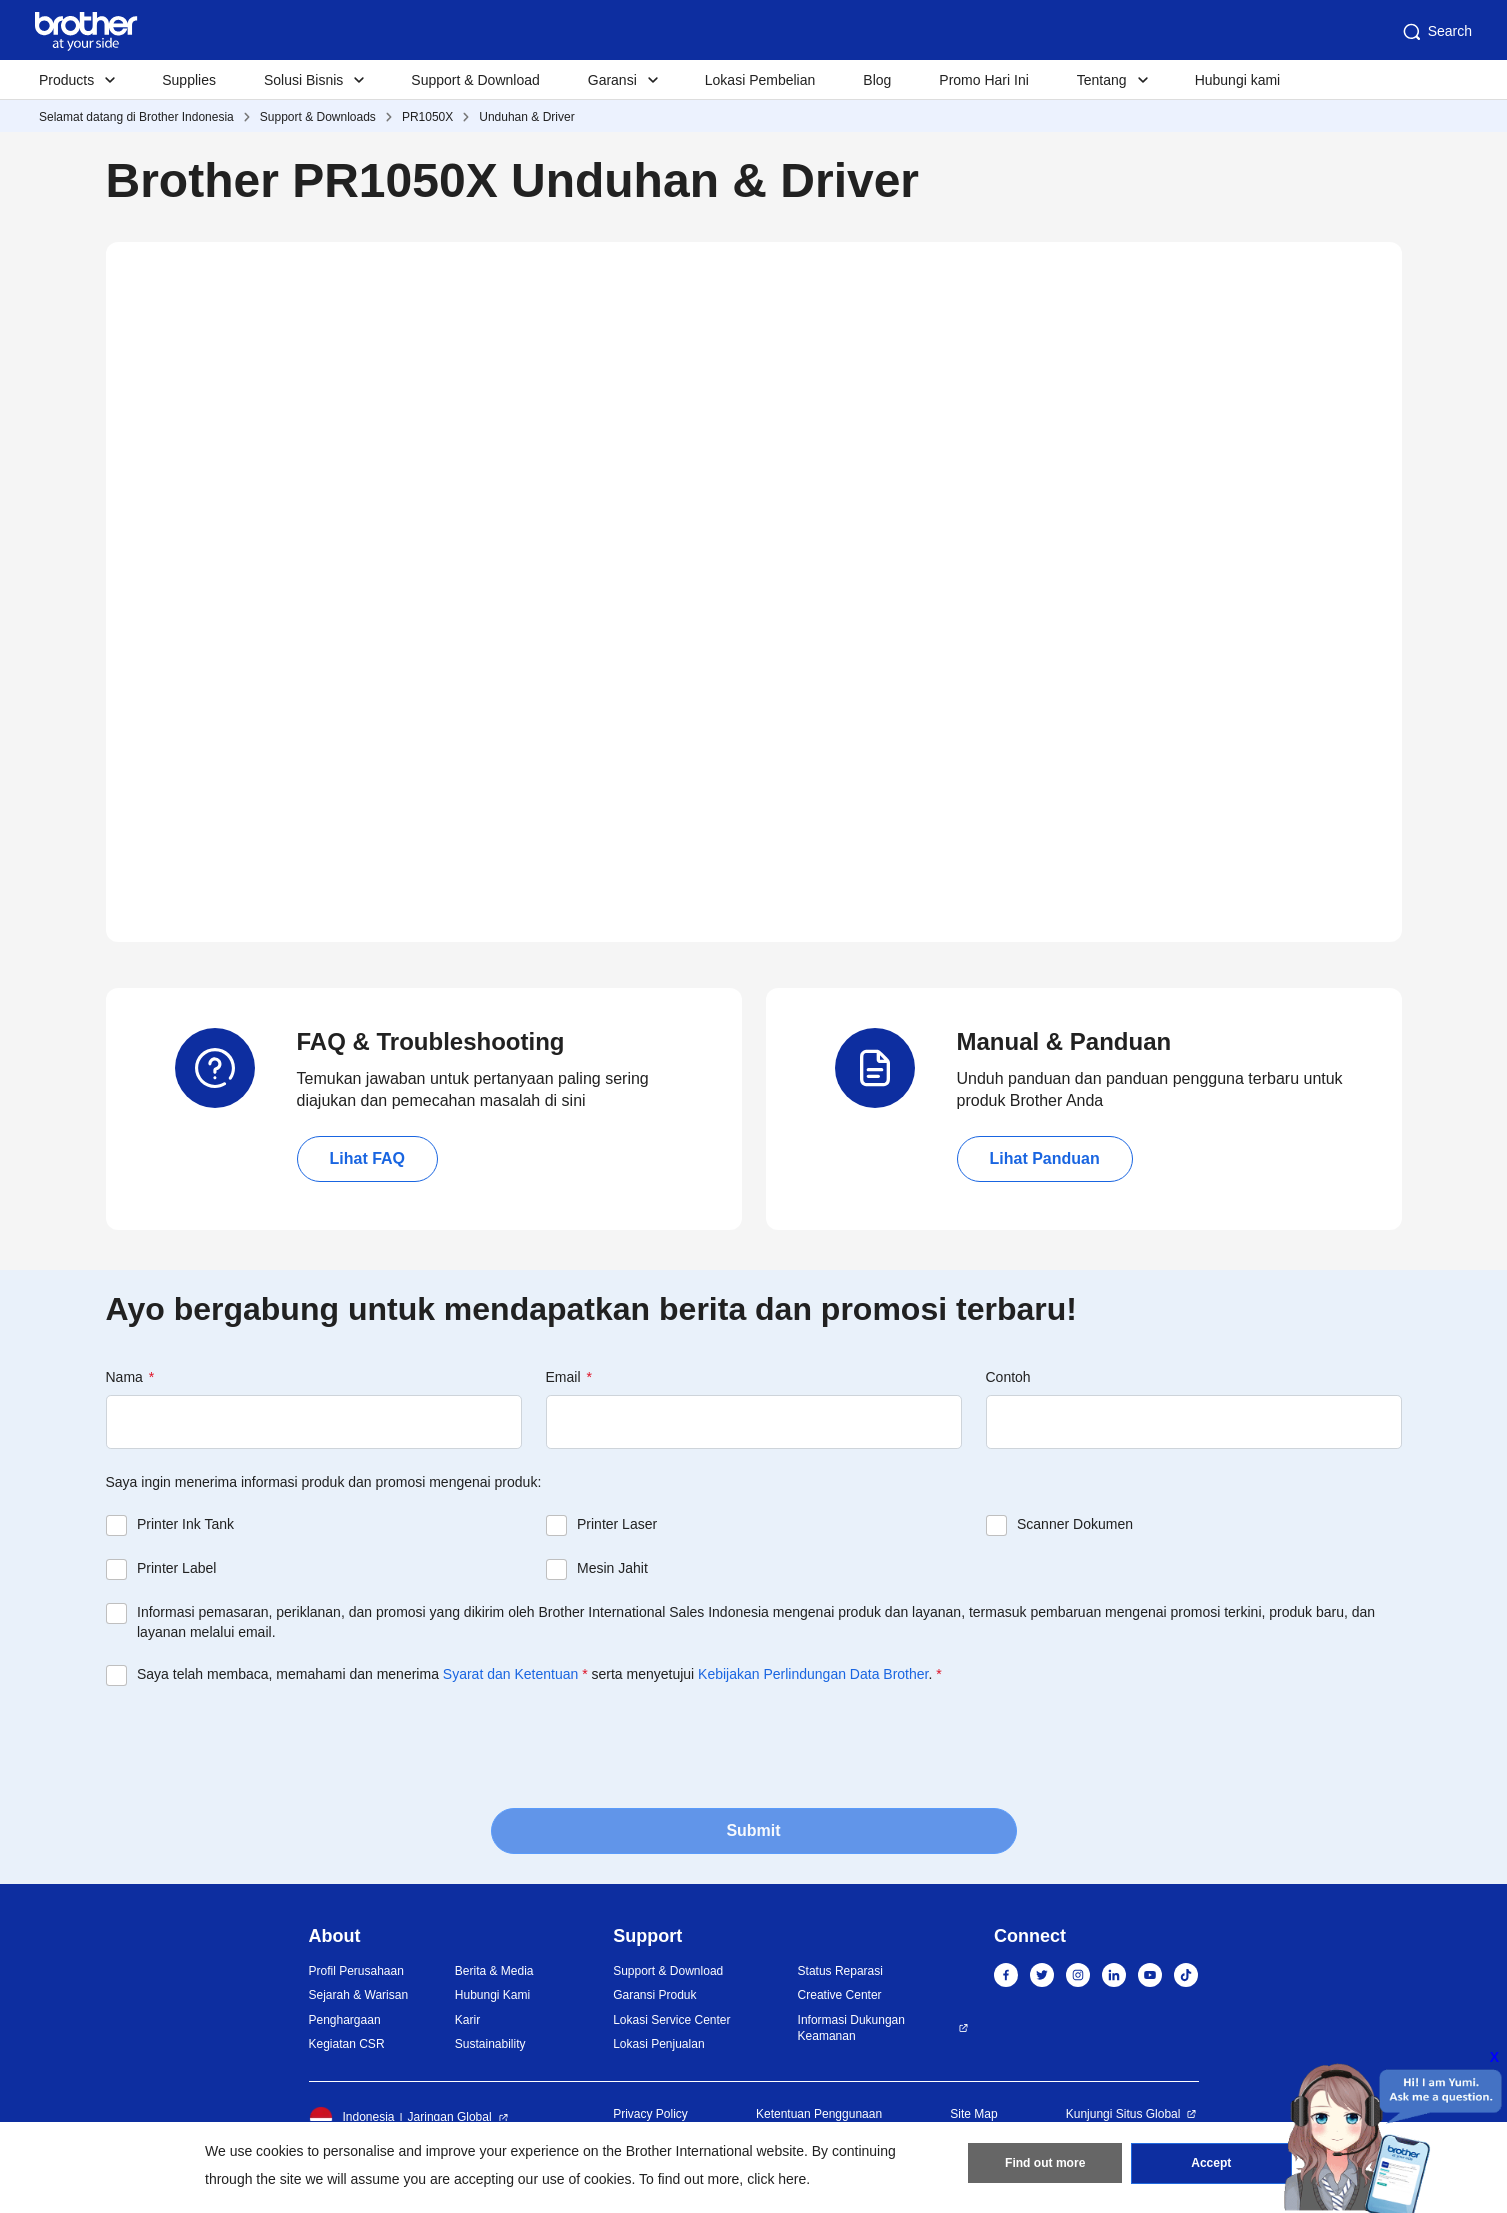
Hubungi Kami (492, 1995)
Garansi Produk (654, 1995)
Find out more (1045, 2164)
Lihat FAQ (368, 1158)
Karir (467, 2020)
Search (1436, 32)
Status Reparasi (840, 1971)
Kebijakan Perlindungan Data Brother (813, 1674)
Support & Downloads (318, 117)
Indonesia (352, 2118)
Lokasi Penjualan (658, 2044)
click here (776, 2179)
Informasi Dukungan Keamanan (851, 2028)
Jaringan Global (450, 2117)
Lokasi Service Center (671, 2020)
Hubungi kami (1238, 80)
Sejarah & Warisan (359, 1995)
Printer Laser (617, 1524)
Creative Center (840, 1995)
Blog (877, 80)
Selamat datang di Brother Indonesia (136, 117)
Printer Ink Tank (185, 1524)
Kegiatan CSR (347, 2044)
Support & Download (475, 80)
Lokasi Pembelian (760, 80)
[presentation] (258, 1745)
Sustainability (490, 2044)
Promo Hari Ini (983, 80)
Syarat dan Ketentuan (510, 1674)
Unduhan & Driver (526, 117)
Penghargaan (345, 2020)
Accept (1211, 2164)
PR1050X (427, 117)
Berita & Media (494, 1971)
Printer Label (176, 1568)
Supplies (189, 80)
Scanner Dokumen (1075, 1524)
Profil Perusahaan (356, 1971)
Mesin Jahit (612, 1568)
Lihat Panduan (1045, 1158)
